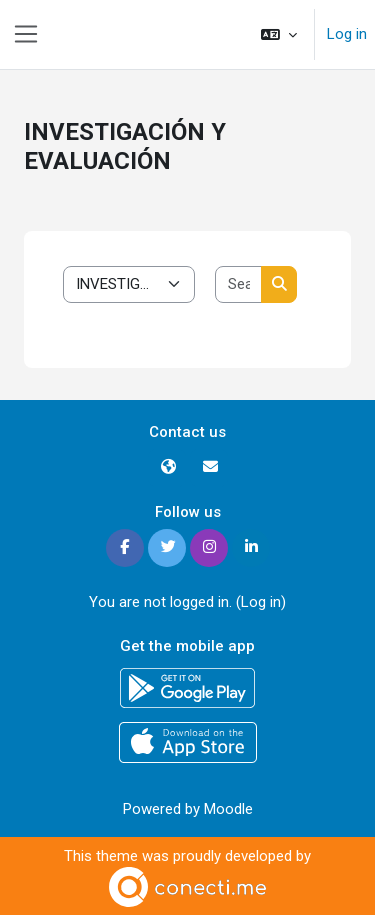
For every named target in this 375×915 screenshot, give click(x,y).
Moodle (228, 809)
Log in (347, 34)
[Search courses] (239, 284)
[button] (279, 34)
